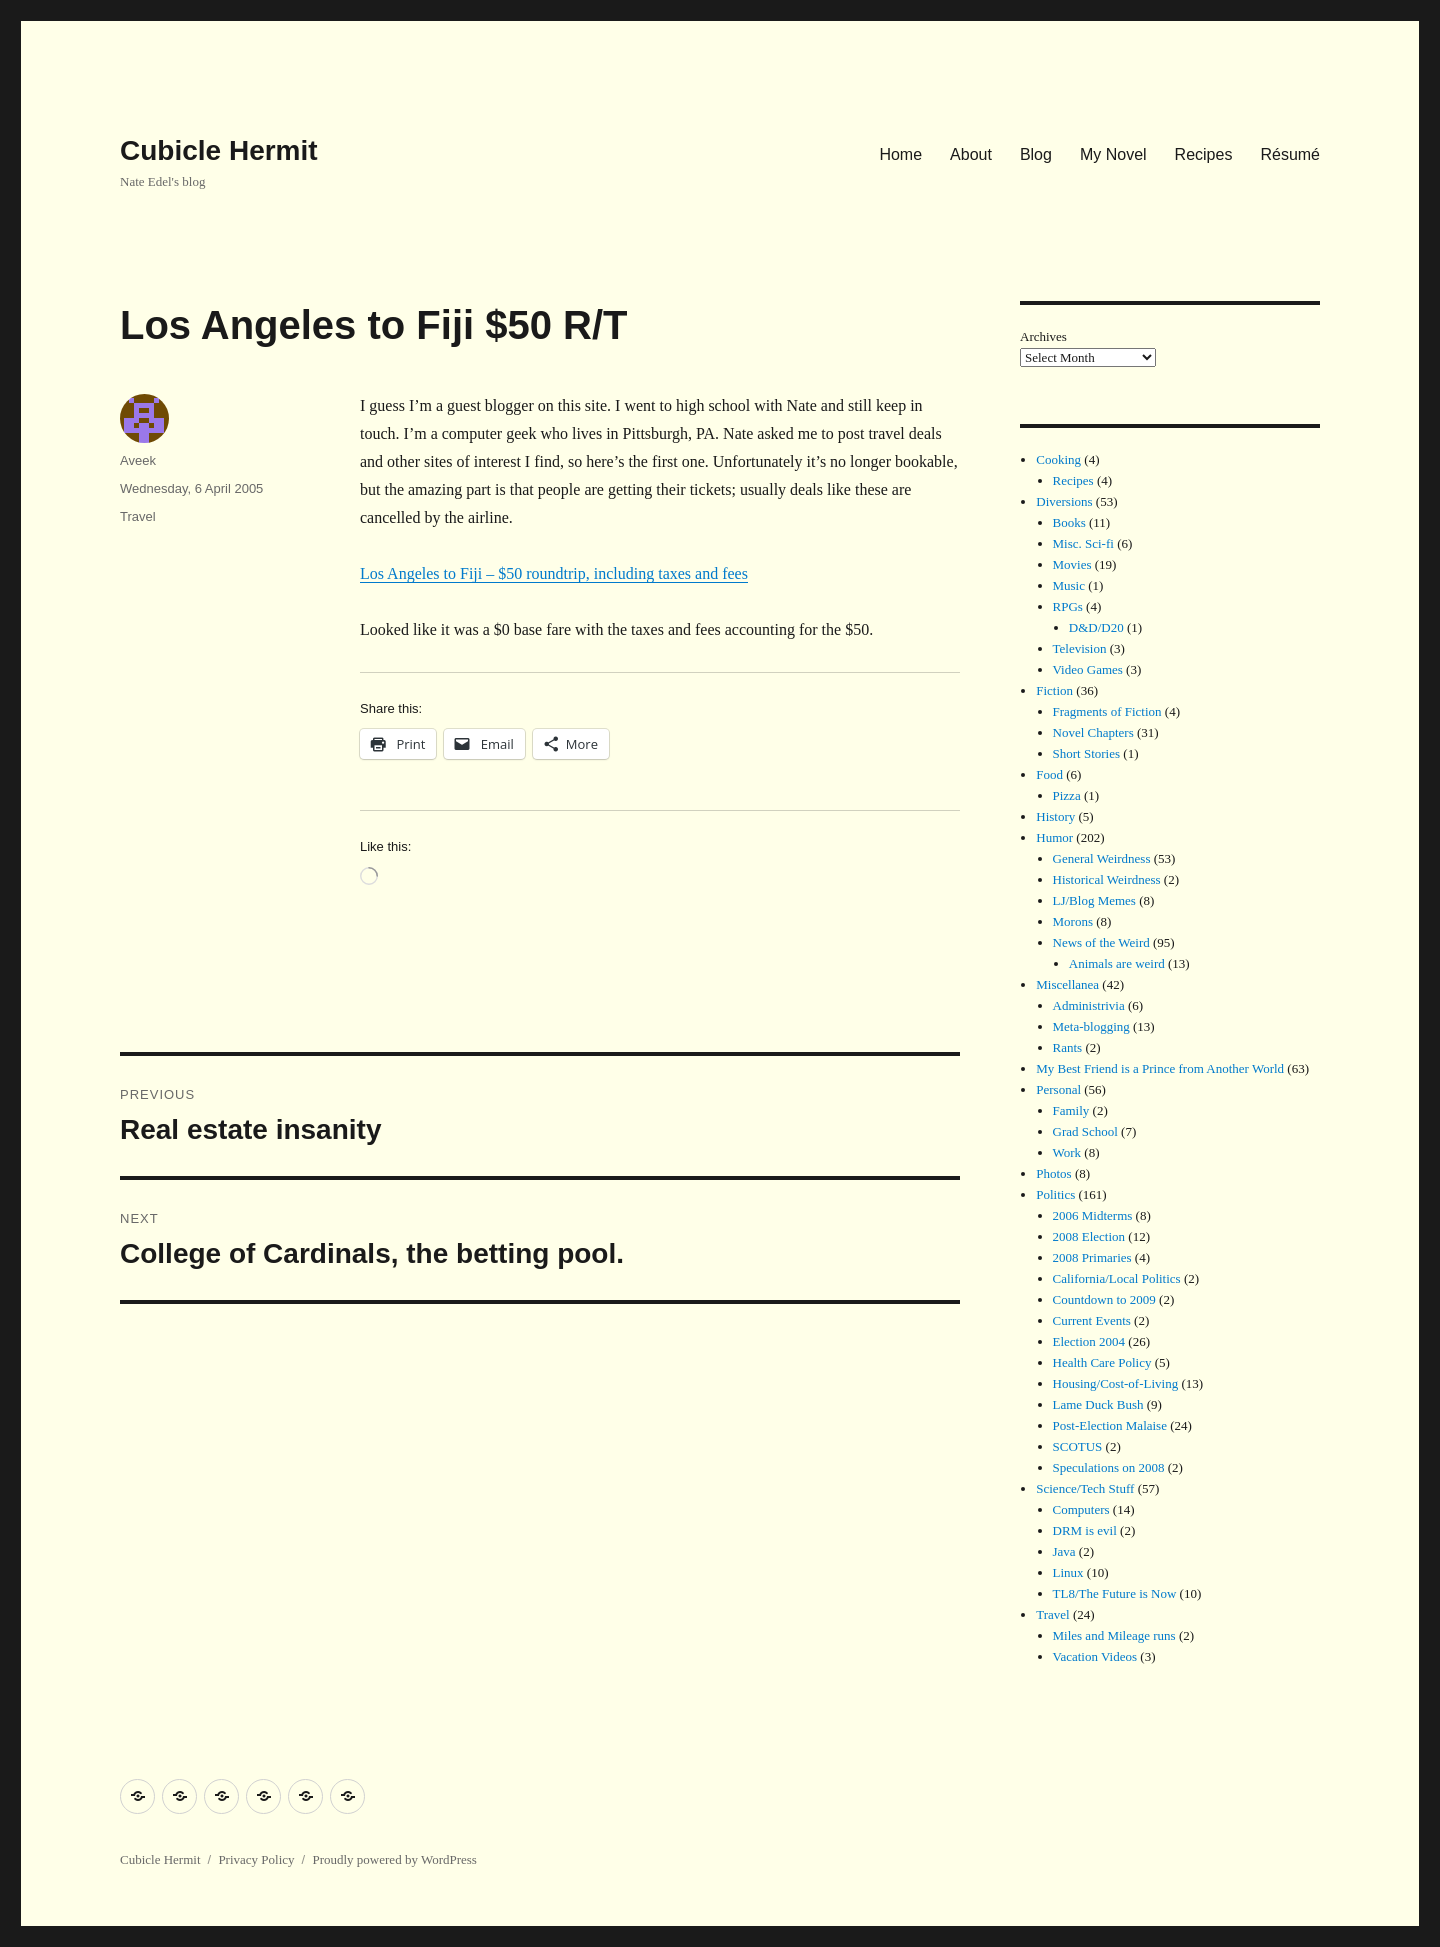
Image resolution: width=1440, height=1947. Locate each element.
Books (1069, 522)
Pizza (1067, 795)
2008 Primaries (1092, 1257)
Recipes (1204, 154)
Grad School (1085, 1131)
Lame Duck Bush (1098, 1404)
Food (1049, 774)
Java (1064, 1551)
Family (1071, 1110)
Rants (1068, 1047)
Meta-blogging (1091, 1026)
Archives (1043, 336)
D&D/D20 (1096, 627)
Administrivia (1089, 1005)
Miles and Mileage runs (1114, 1635)
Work (1067, 1152)
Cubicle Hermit (219, 150)
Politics (1055, 1194)
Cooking (1058, 459)
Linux (1068, 1572)
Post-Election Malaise (1110, 1425)
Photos (1053, 1173)
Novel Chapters (1093, 732)
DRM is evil (1085, 1530)
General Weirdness (1102, 858)
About (971, 154)
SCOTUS (1078, 1446)
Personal (1058, 1089)
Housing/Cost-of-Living (1116, 1383)
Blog (1036, 154)
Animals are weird (1117, 963)
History (1055, 816)
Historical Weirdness (1107, 879)
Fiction (1054, 690)
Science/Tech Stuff (1085, 1488)
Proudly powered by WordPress (394, 1859)
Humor (1054, 837)
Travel (138, 516)
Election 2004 (1089, 1341)
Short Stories (1087, 753)
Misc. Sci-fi (1083, 543)
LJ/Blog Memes (1094, 900)
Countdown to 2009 (1104, 1299)
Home (900, 154)
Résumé (1290, 154)
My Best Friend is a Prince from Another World (1160, 1068)
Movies (1072, 564)
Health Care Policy (1102, 1362)
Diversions (1064, 501)
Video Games (1088, 669)
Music (1069, 585)
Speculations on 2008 (1109, 1467)
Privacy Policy (256, 1859)
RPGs (1068, 606)
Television (1080, 648)
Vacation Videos (1095, 1656)
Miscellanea (1067, 984)
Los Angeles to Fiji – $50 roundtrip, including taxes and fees (554, 573)
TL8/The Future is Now (1115, 1593)
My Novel (1113, 154)
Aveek (138, 460)
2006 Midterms (1093, 1215)
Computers (1081, 1509)
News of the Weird (1101, 942)
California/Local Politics (1117, 1278)
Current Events (1092, 1320)
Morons (1073, 921)
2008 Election (1089, 1236)
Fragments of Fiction (1107, 711)
